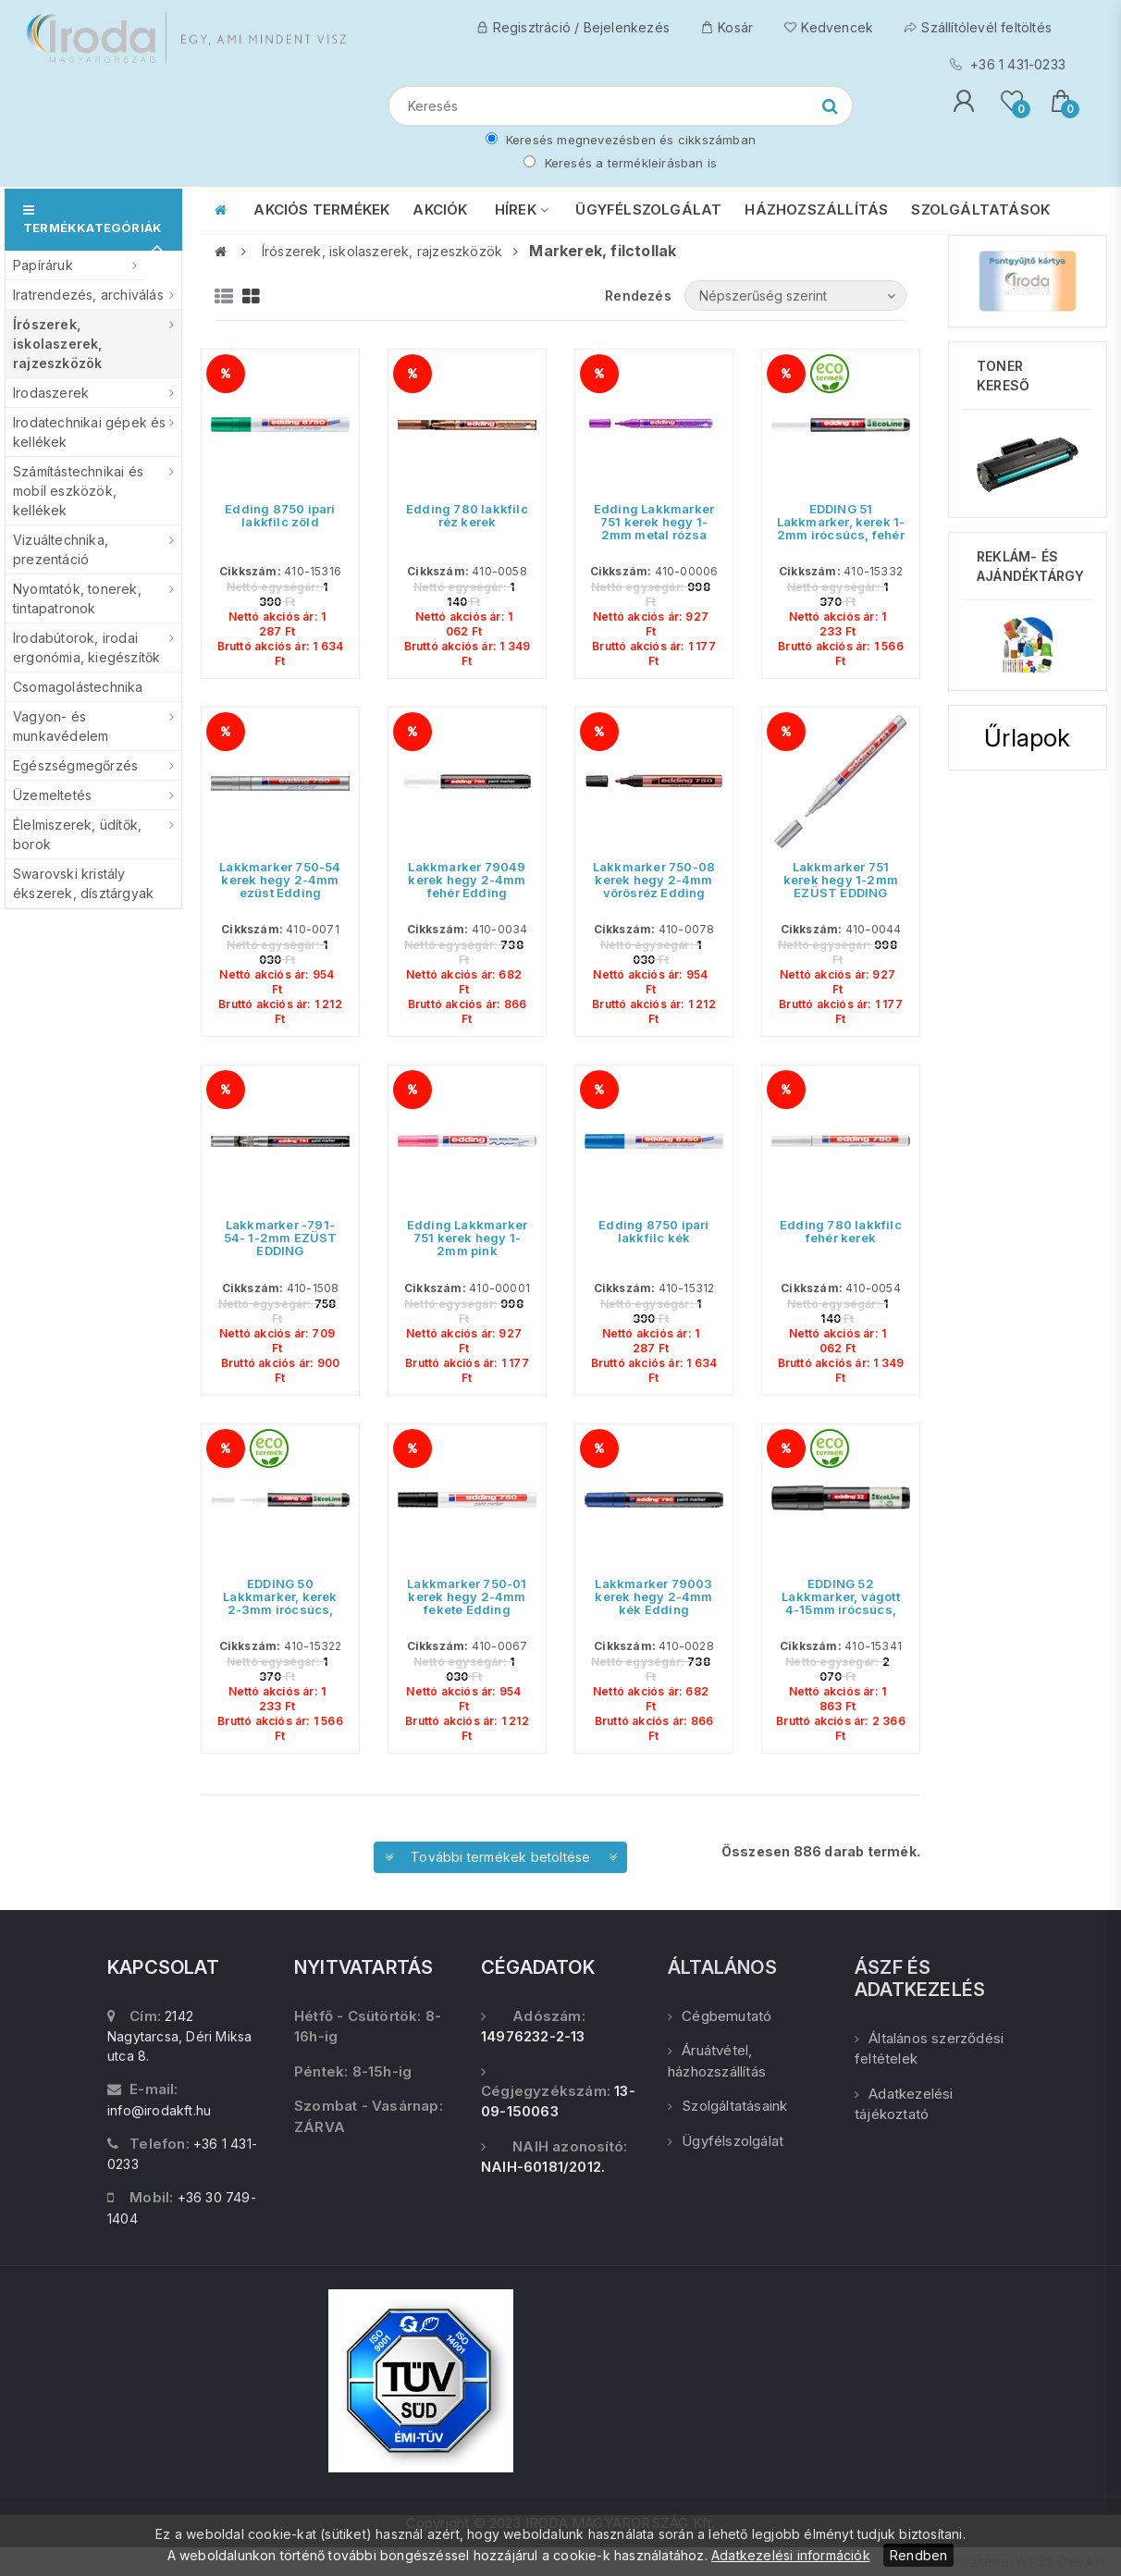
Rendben (918, 2555)
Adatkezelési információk (790, 2555)
